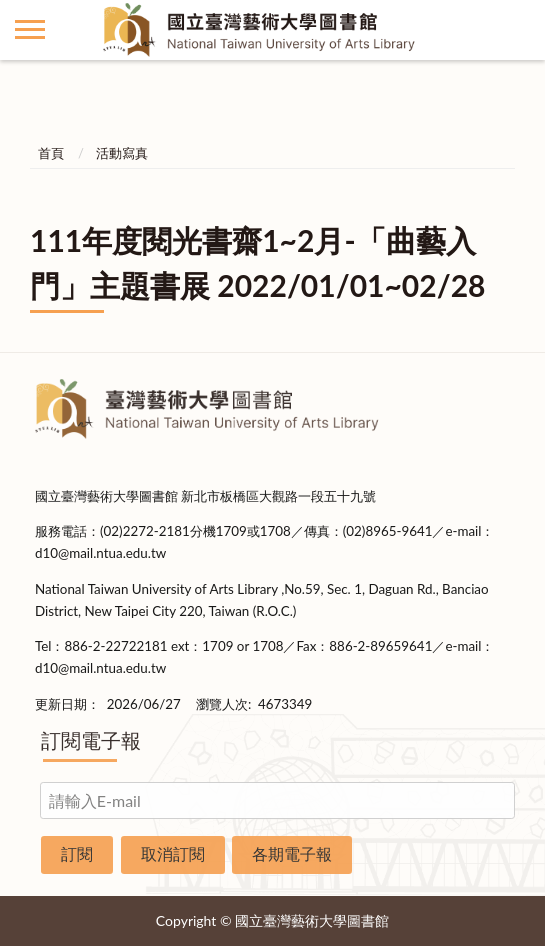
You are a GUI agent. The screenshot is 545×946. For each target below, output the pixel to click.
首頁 (51, 153)
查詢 (515, 30)
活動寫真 (122, 153)
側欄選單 (30, 29)
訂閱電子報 (91, 740)
